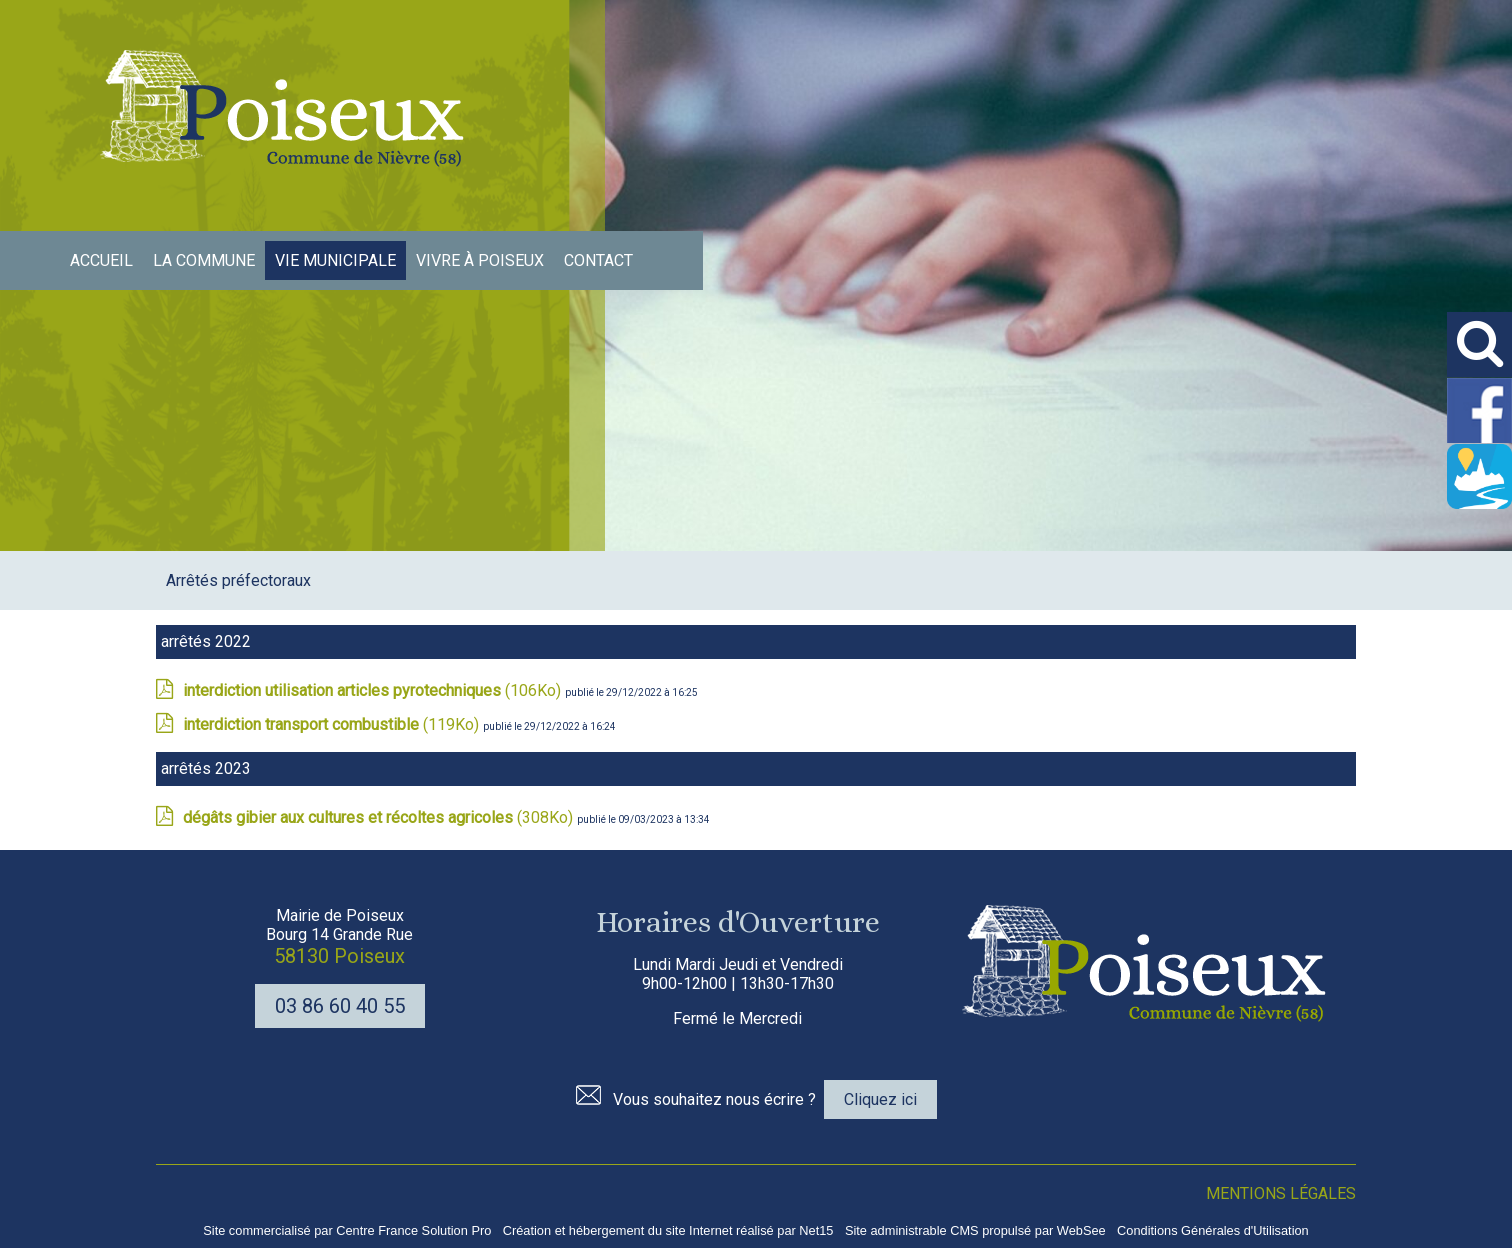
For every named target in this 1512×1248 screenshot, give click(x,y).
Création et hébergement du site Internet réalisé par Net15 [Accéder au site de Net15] (668, 1230)
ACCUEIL (101, 260)
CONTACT (598, 260)
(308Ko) (380, 817)
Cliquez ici (880, 1099)
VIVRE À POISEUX (480, 260)
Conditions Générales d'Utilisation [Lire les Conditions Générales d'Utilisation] (1213, 1230)
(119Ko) (333, 724)
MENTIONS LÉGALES (1281, 1193)
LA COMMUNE (204, 260)
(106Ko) (374, 690)
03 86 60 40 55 (340, 1006)
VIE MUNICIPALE (335, 260)
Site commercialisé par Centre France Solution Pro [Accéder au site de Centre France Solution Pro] (347, 1230)
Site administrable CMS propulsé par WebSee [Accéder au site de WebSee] (975, 1230)
